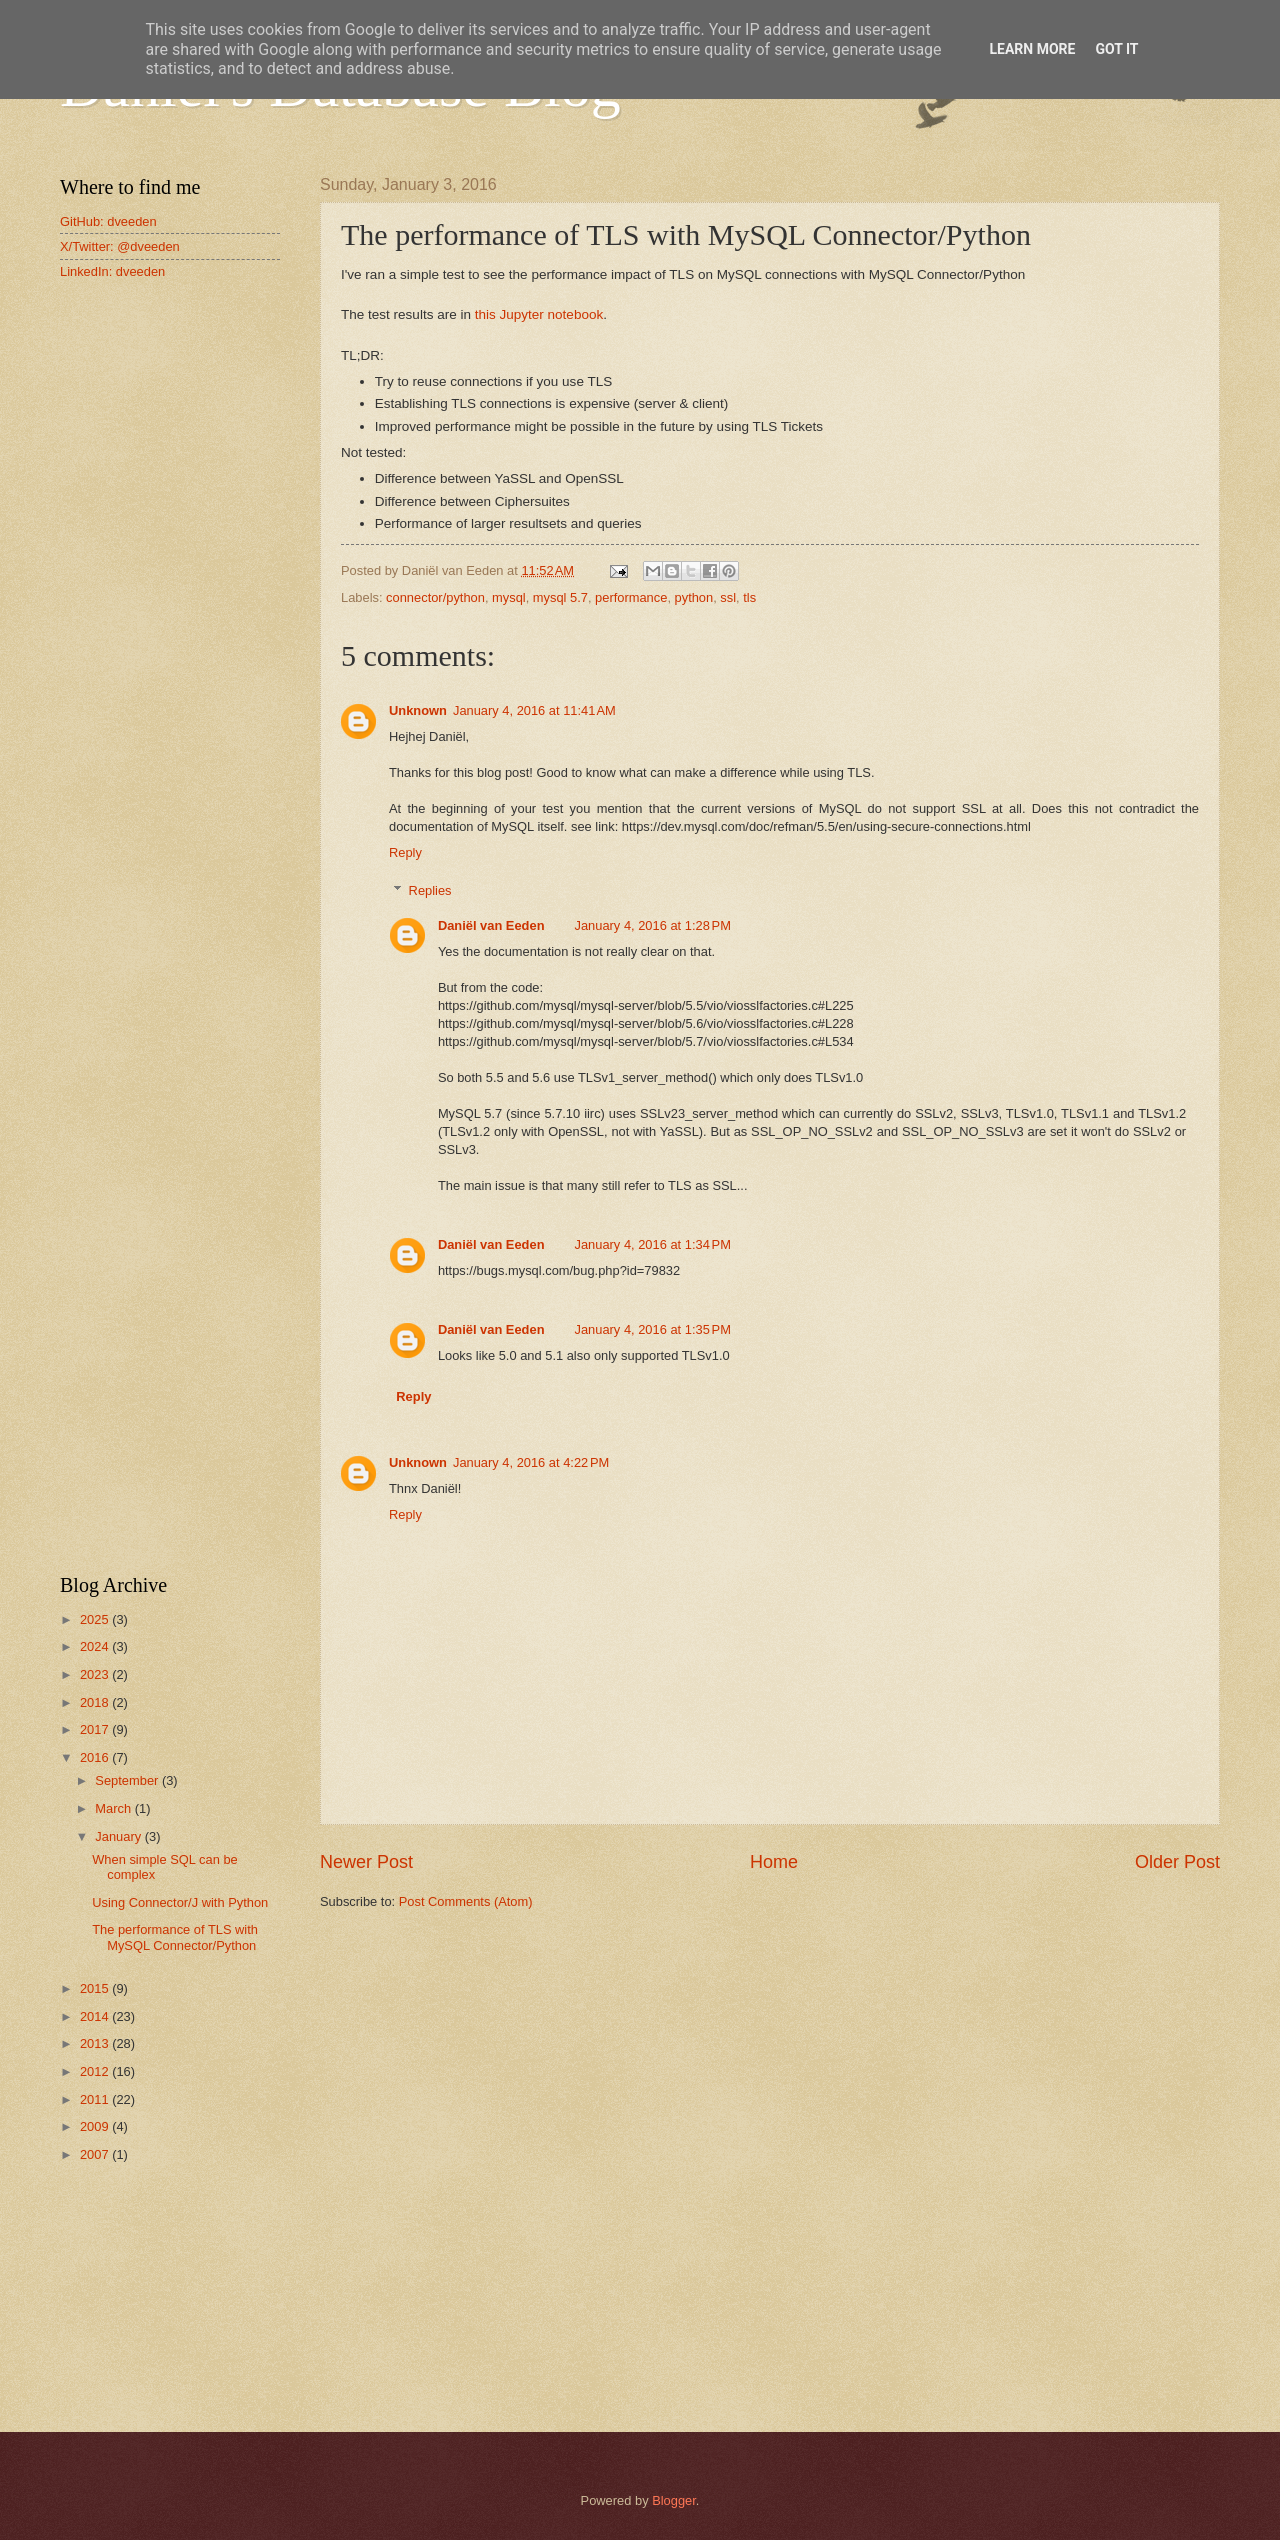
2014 (96, 2016)
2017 (96, 1729)
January (119, 1836)
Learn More (1032, 49)
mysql (509, 597)
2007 (96, 2154)
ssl (728, 597)
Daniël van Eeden (491, 925)
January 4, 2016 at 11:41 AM (534, 710)
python (694, 597)
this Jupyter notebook (539, 314)
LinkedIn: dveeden (112, 271)
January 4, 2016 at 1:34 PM (653, 1244)
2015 (96, 1988)
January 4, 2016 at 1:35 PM (653, 1329)
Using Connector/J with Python (180, 1902)
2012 (96, 2071)
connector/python (435, 597)
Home (774, 1862)
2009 (96, 2126)
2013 (96, 2043)
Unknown (418, 710)
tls (749, 597)
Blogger (674, 2500)
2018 (96, 1702)
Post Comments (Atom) (466, 1901)
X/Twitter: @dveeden (120, 246)
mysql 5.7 (560, 597)
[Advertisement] (170, 614)
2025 (96, 1619)
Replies (430, 890)
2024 (96, 1646)
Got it (1116, 49)
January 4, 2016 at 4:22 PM (531, 1462)
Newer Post (366, 1862)
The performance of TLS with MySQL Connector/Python (175, 1937)
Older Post (1177, 1862)
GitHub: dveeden (108, 221)
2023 (96, 1674)
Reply (405, 852)
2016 (96, 1757)
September (128, 1780)
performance (631, 597)
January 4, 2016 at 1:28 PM (653, 925)
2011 (96, 2099)
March (114, 1808)
